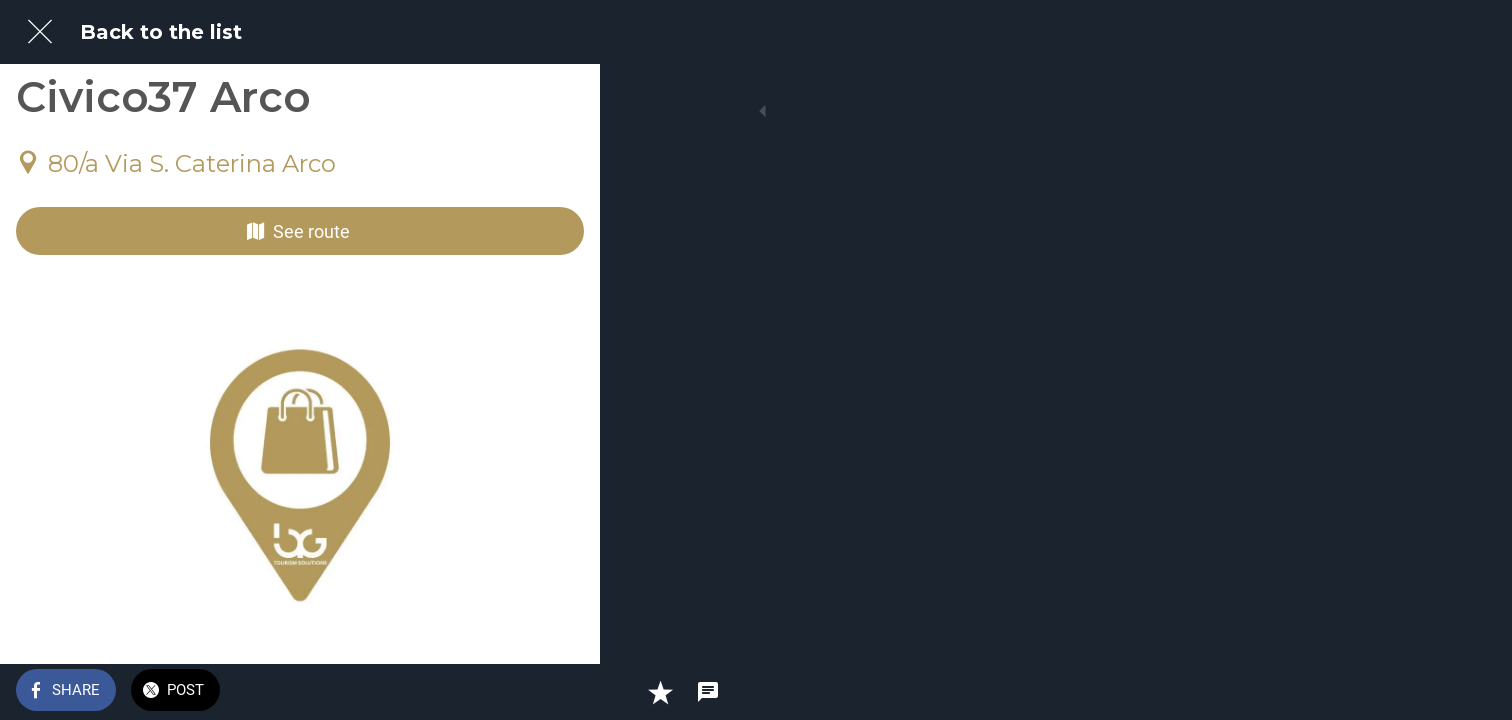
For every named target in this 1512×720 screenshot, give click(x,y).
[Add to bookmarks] (512, 692)
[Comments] (560, 692)
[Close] (40, 32)
